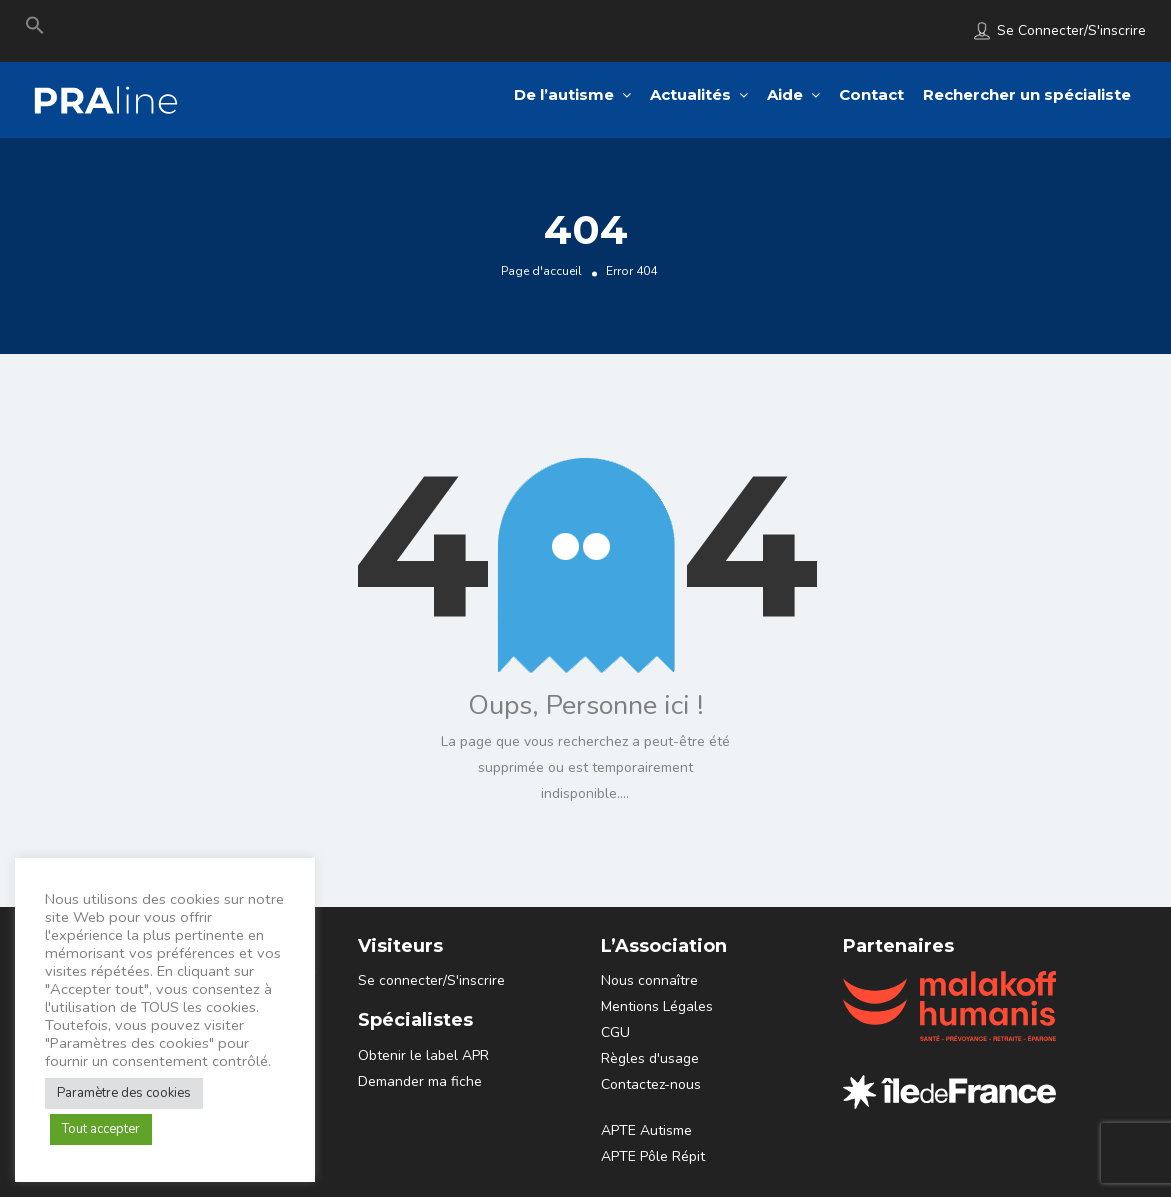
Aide (785, 94)
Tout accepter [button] (101, 1129)
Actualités (690, 94)
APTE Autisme (646, 1130)
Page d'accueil (541, 270)
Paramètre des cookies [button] (124, 1093)
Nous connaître (649, 980)
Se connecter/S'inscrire (1071, 30)
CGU (615, 1032)
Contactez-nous (651, 1084)
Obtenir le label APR (423, 1055)
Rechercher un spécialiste (1027, 94)
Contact (871, 94)
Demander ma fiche (420, 1081)
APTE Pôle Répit (653, 1156)
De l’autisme (564, 94)
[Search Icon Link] (35, 30)
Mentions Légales (657, 1006)
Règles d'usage (650, 1058)
